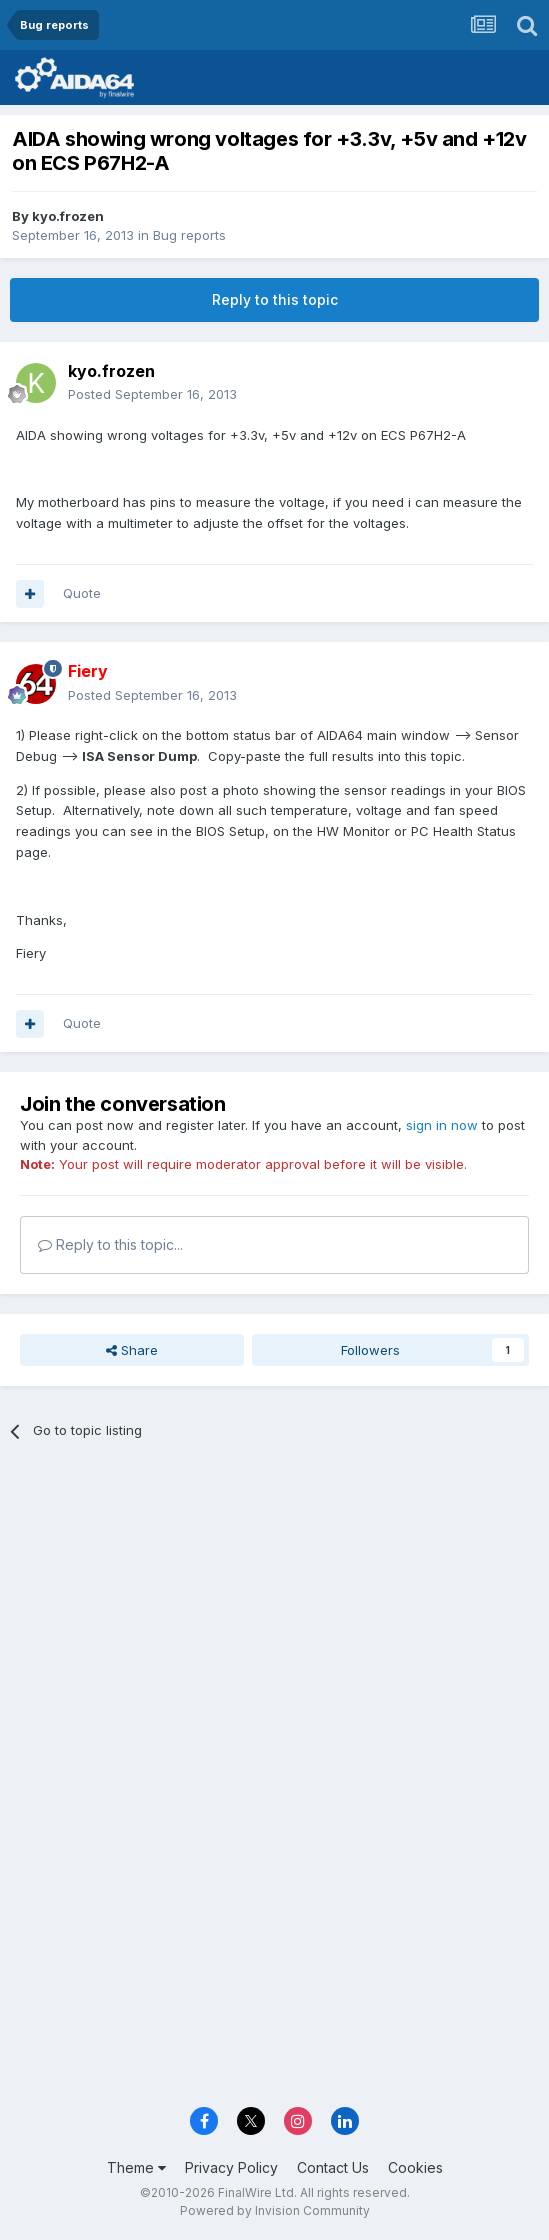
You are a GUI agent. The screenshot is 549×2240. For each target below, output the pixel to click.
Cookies (415, 2167)
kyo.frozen (68, 216)
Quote (82, 593)
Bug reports (189, 235)
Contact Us (333, 2167)
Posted (152, 394)
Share (132, 1350)
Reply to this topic (275, 299)
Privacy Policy (231, 2167)
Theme (136, 2167)
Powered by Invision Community (275, 2210)
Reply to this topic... (110, 1244)
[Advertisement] (274, 1606)
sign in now (442, 1125)
